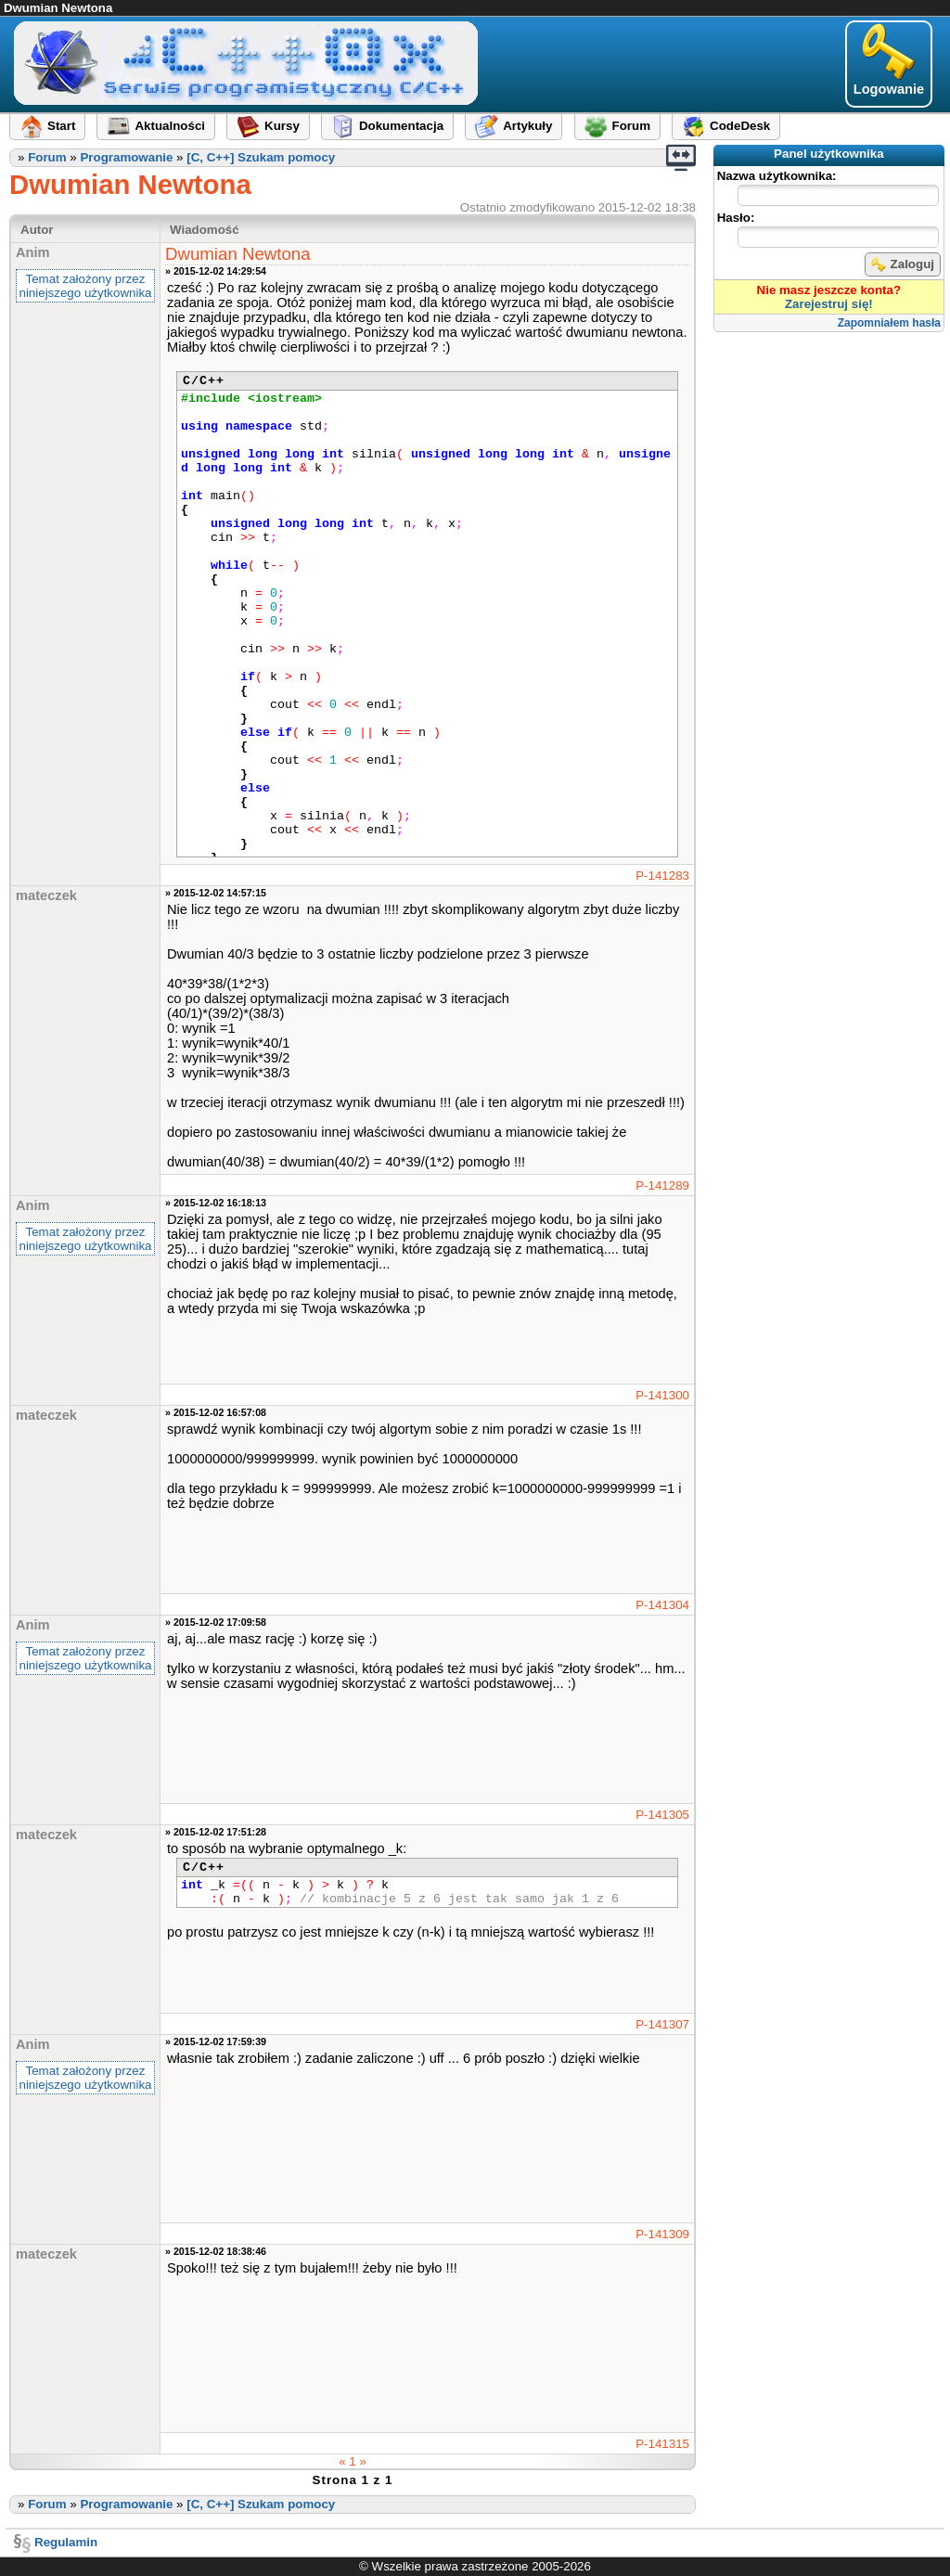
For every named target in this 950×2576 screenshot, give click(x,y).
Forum (47, 157)
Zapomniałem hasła (889, 322)
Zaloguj (902, 264)
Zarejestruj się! (829, 304)
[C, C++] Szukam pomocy (260, 157)
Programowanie (126, 157)
